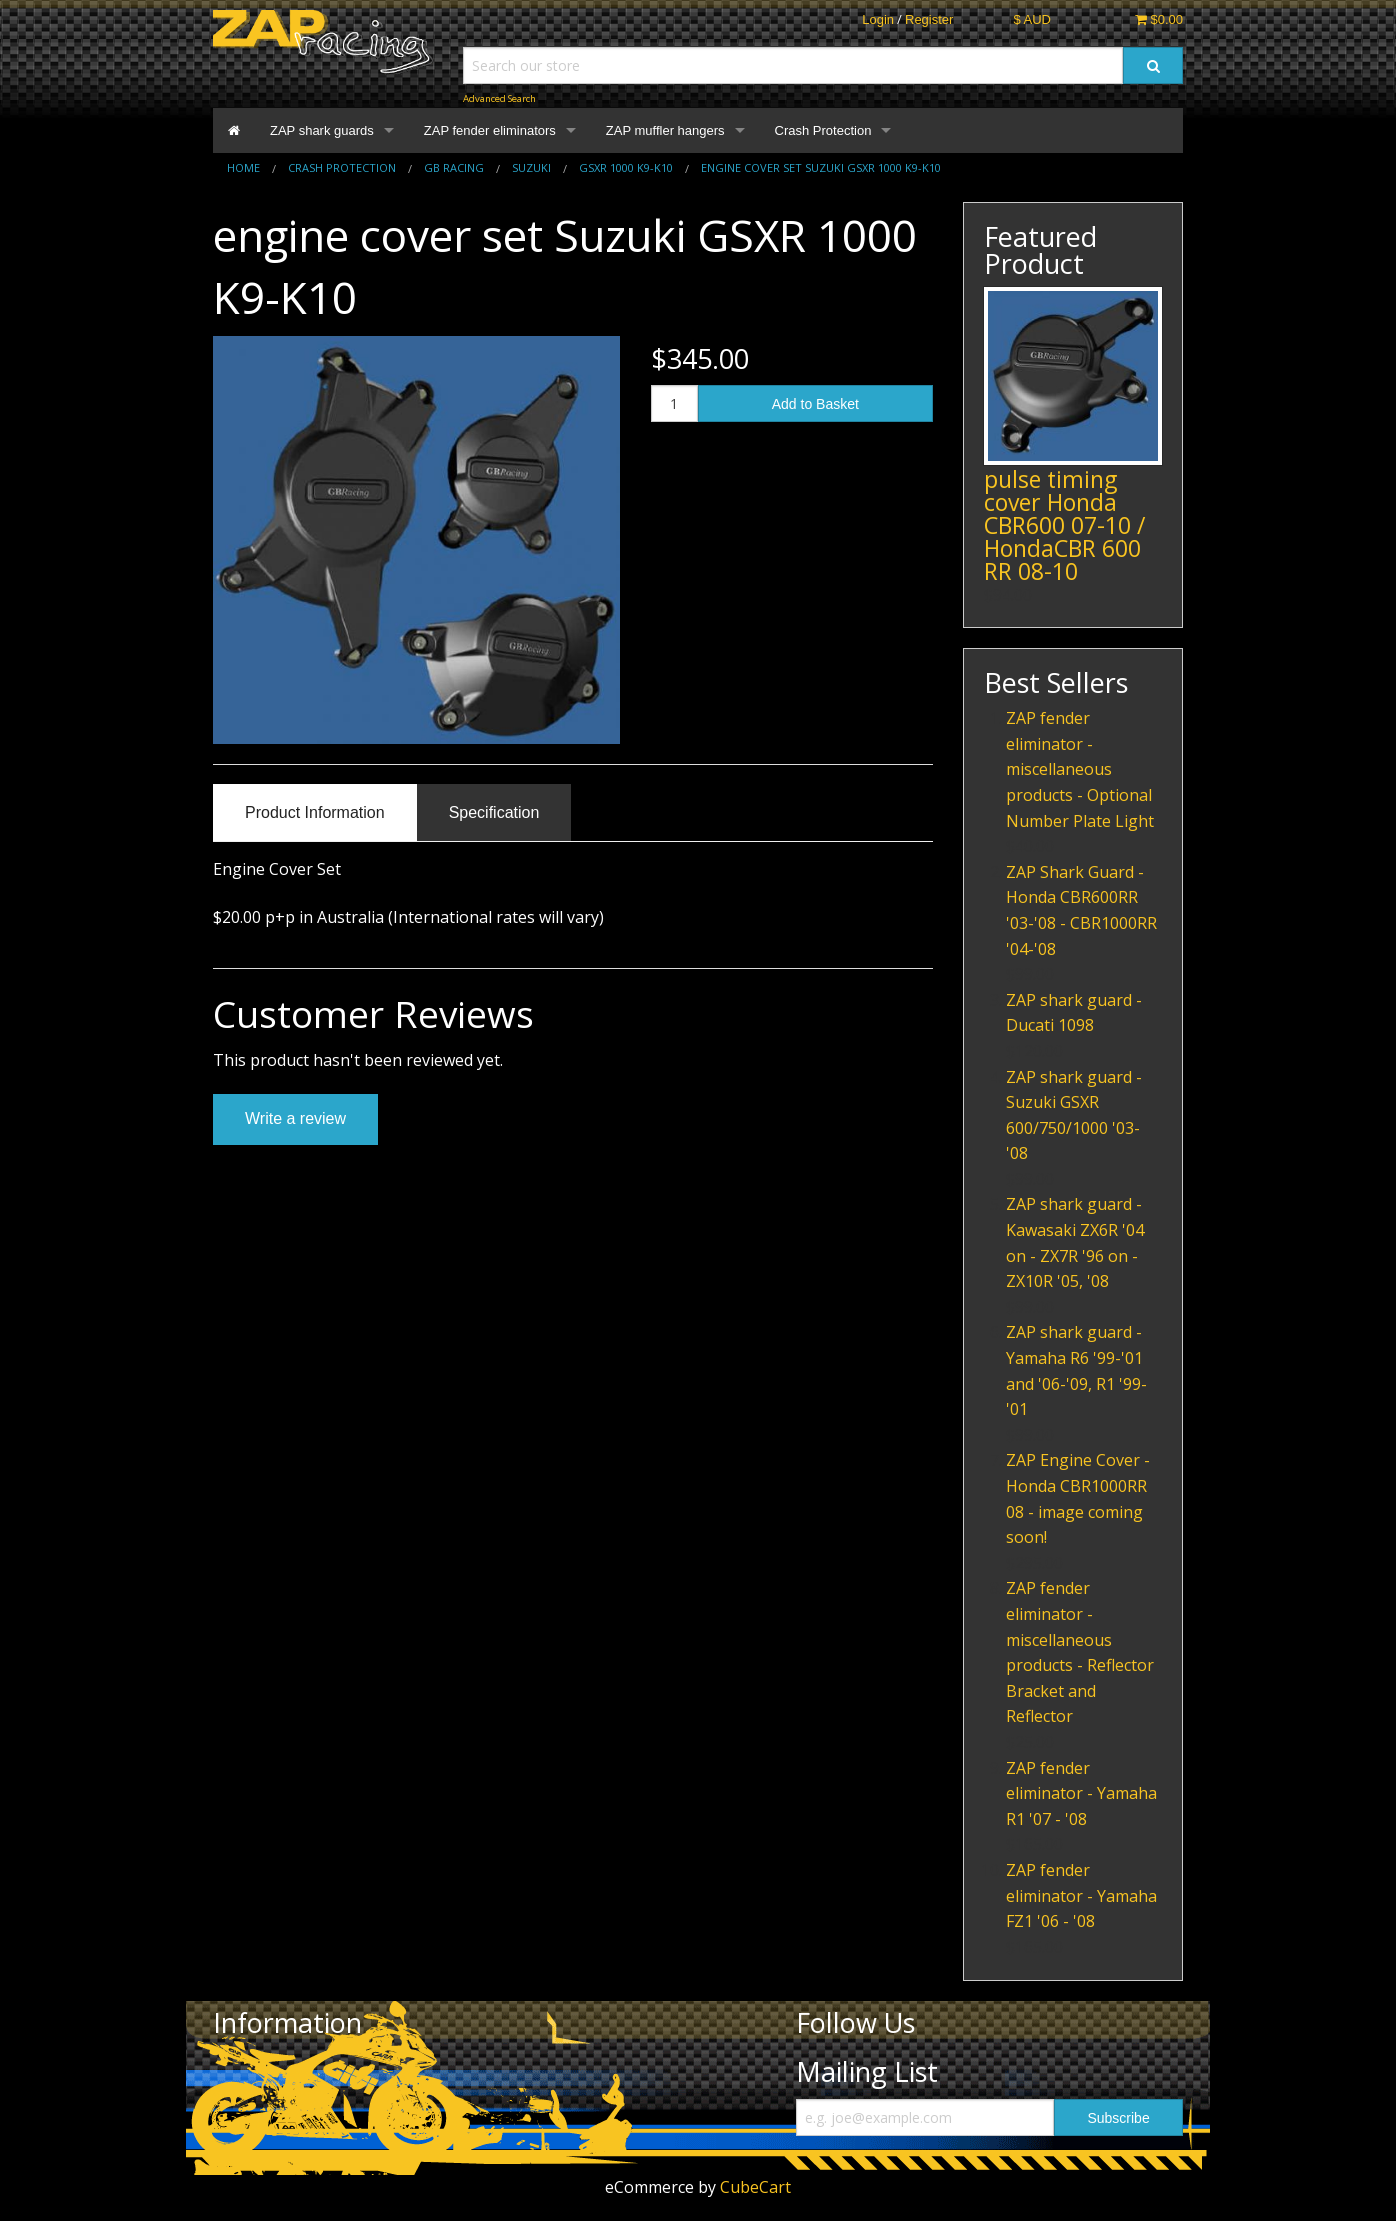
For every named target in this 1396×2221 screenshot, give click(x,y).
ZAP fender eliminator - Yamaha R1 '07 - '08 (1081, 1793)
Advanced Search (499, 98)
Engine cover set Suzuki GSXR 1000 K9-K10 (821, 167)
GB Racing (454, 167)
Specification (494, 812)
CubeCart (755, 2187)
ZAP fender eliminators (490, 130)
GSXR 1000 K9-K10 (626, 167)
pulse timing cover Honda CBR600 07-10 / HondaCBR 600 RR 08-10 (1064, 525)
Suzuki (531, 167)
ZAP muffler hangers (665, 130)
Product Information (315, 812)
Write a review (295, 1118)
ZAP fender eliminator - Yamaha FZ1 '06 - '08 (1081, 1895)
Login (878, 19)
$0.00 (1159, 19)
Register (929, 19)
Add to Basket (815, 404)
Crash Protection (823, 130)
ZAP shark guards (322, 130)
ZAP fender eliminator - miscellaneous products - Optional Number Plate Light (1080, 769)
